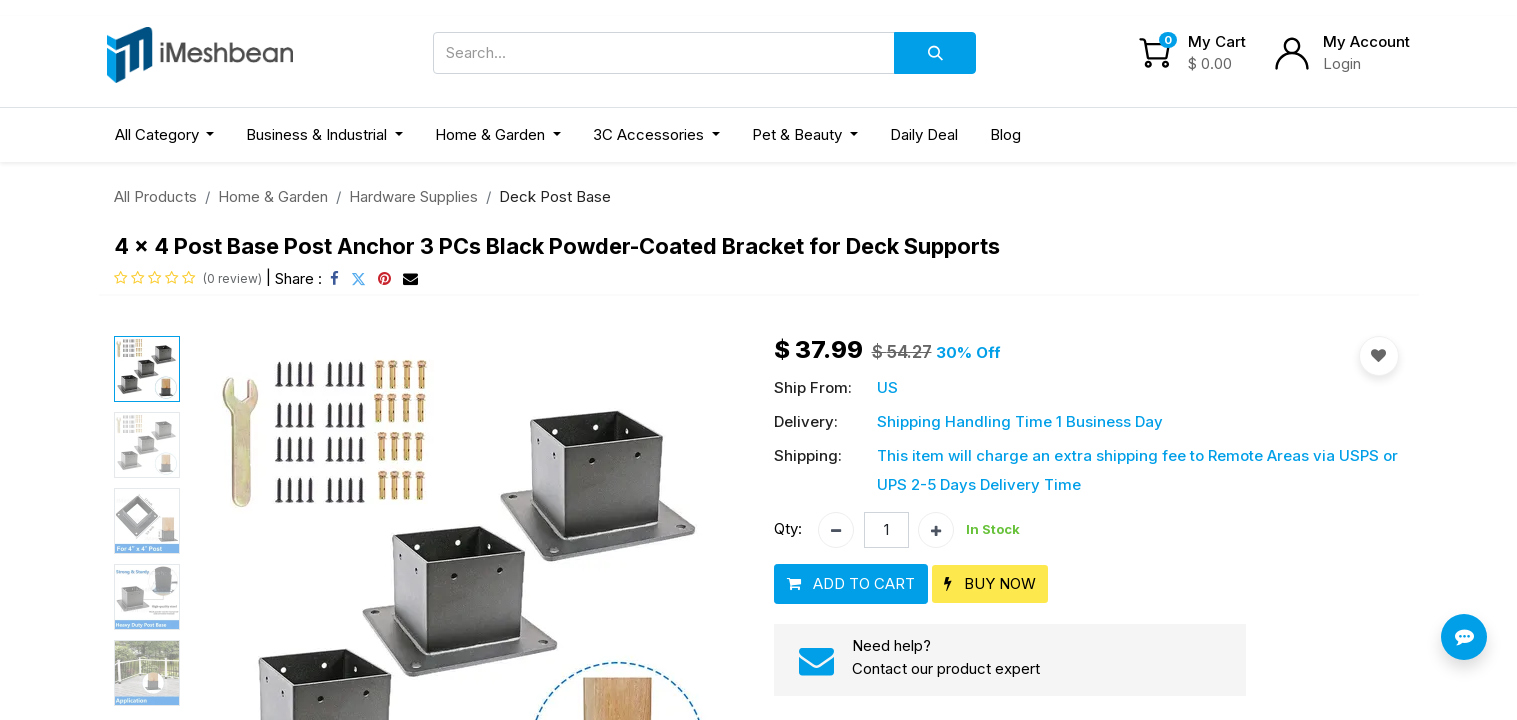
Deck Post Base (555, 196)
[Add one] (936, 530)
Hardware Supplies (413, 196)
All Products (155, 196)
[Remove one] (836, 530)
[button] (851, 584)
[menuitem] (924, 135)
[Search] (934, 53)
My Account (1366, 41)
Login (1342, 63)
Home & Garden (273, 196)
